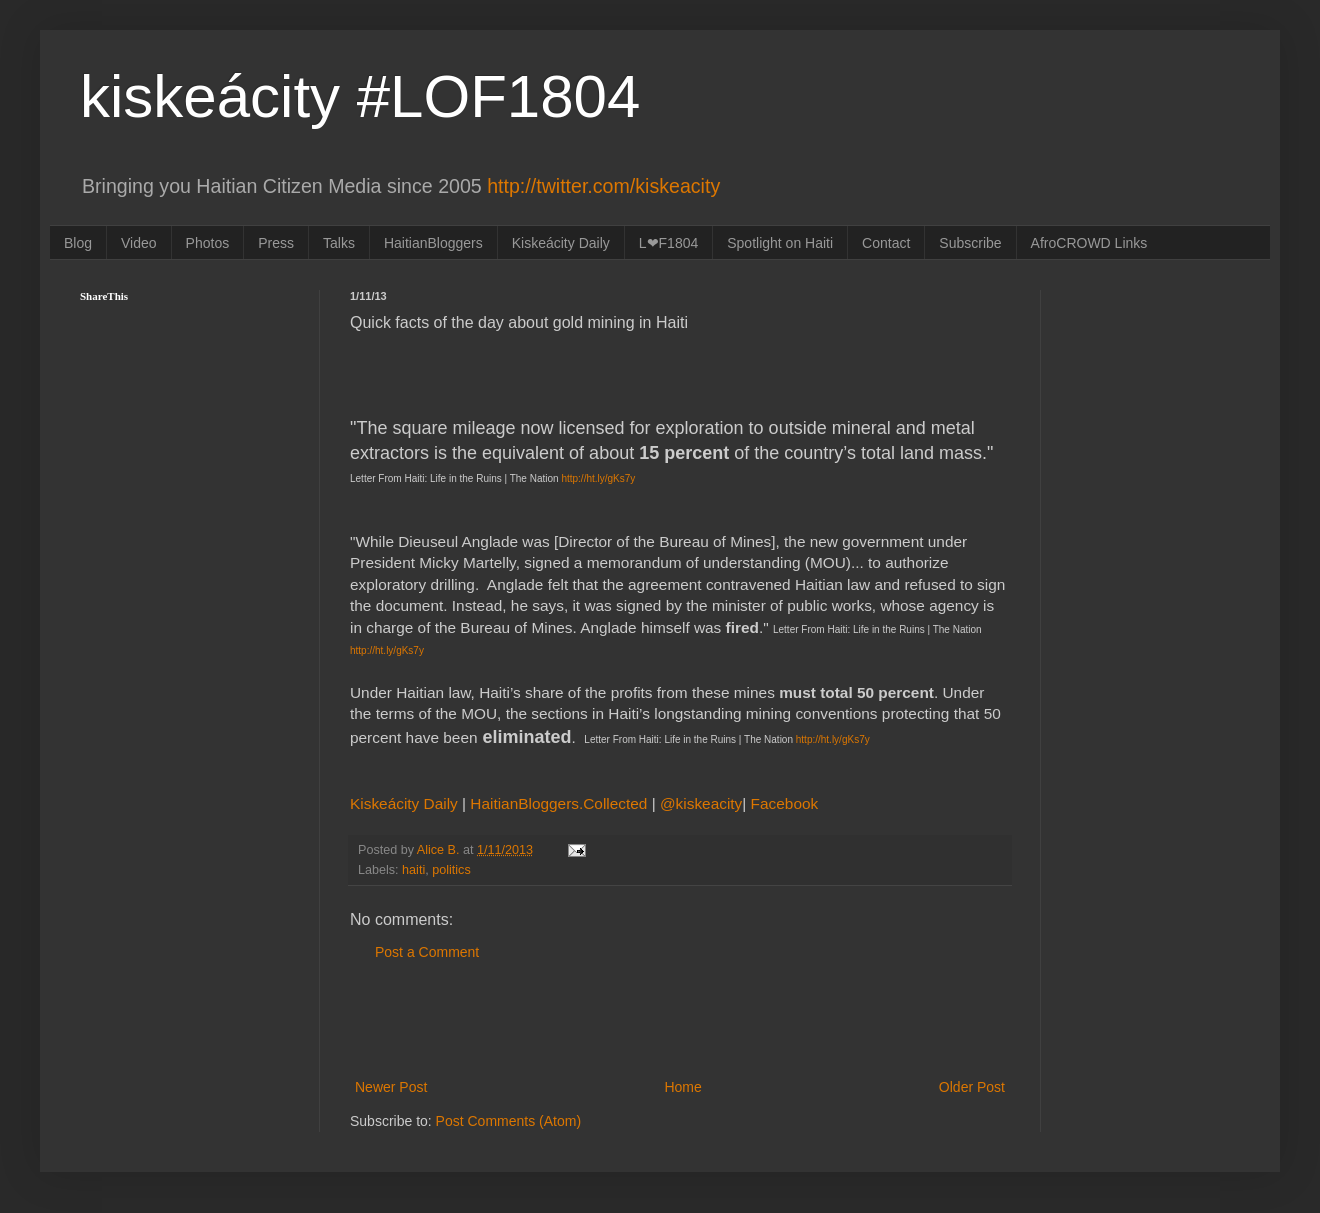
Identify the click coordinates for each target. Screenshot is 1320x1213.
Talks (339, 243)
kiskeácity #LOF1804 (360, 96)
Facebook (785, 803)
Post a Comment (427, 952)
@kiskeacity (701, 803)
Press (276, 243)
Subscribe (970, 243)
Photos (208, 243)
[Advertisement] (680, 1020)
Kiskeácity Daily (561, 243)
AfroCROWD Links (1089, 243)
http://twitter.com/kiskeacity (603, 186)
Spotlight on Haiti (780, 243)
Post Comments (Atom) (508, 1121)
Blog (78, 243)
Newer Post (391, 1087)
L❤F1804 (668, 243)
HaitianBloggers (433, 243)
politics (451, 870)
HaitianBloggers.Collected (560, 803)
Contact (886, 243)
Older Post (972, 1087)
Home (682, 1087)
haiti (413, 870)
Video (139, 243)
